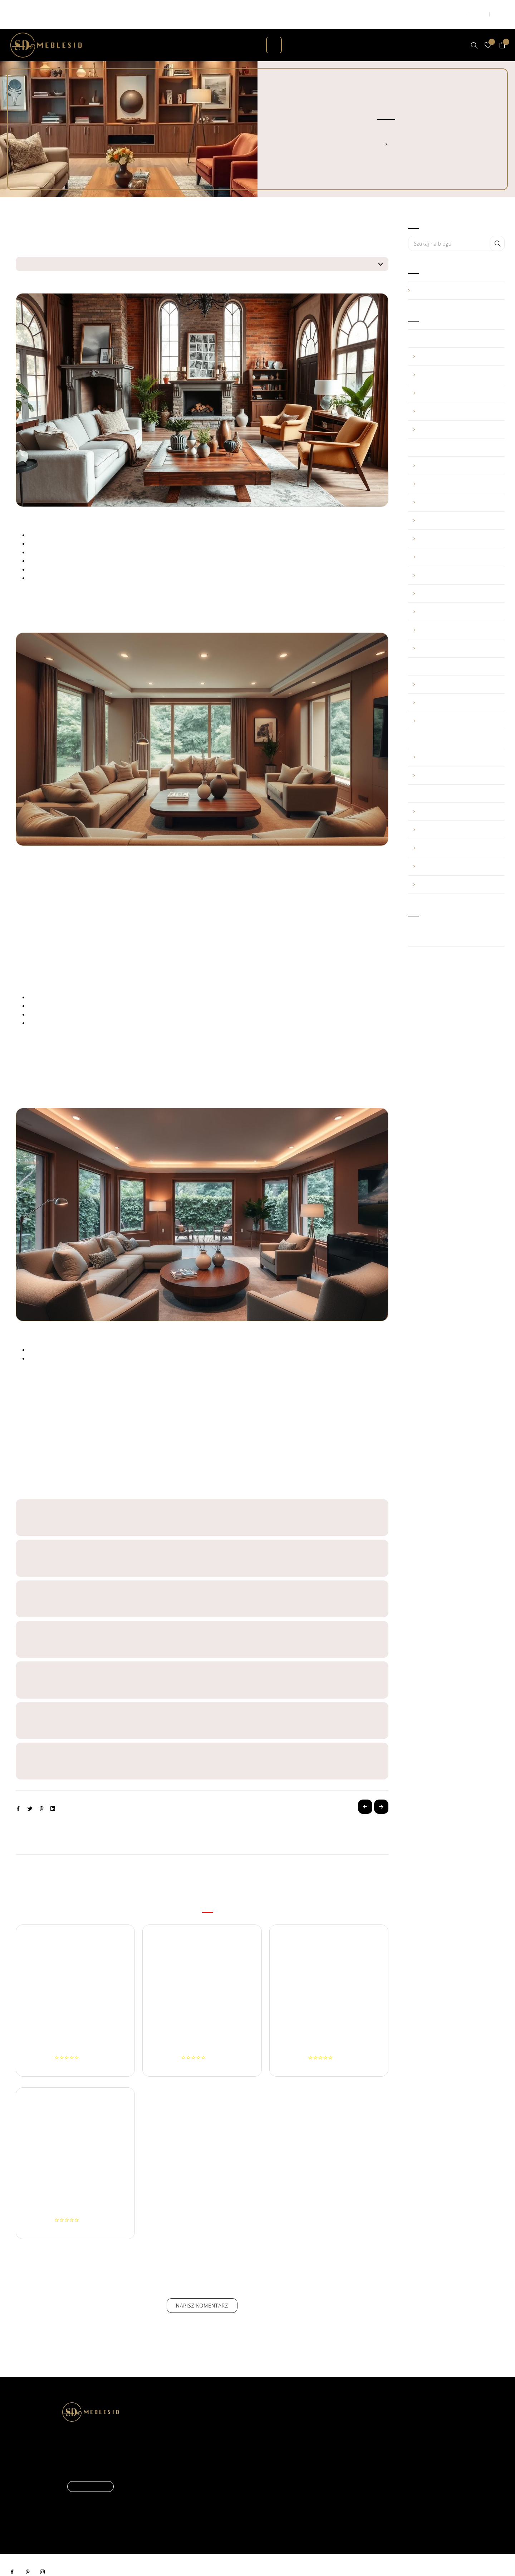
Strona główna (381, 130)
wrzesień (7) (456, 506)
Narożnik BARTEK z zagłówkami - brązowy (202, 2034)
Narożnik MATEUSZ (329, 2034)
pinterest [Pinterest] (27, 2557)
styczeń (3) (456, 634)
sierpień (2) (456, 524)
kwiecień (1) (456, 360)
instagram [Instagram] (42, 2557)
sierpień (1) (456, 797)
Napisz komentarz (202, 2291)
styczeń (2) (456, 415)
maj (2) (456, 342)
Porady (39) (456, 276)
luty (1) (456, 397)
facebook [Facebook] (12, 2557)
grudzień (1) (456, 451)
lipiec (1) (456, 670)
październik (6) (456, 488)
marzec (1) (456, 761)
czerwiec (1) (456, 561)
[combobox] (456, 229)
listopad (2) (456, 743)
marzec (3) (456, 379)
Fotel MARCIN (75, 2197)
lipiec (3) (456, 543)
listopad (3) (456, 470)
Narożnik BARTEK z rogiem (75, 2034)
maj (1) (456, 688)
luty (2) (456, 616)
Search (497, 229)
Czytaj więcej (90, 2472)
